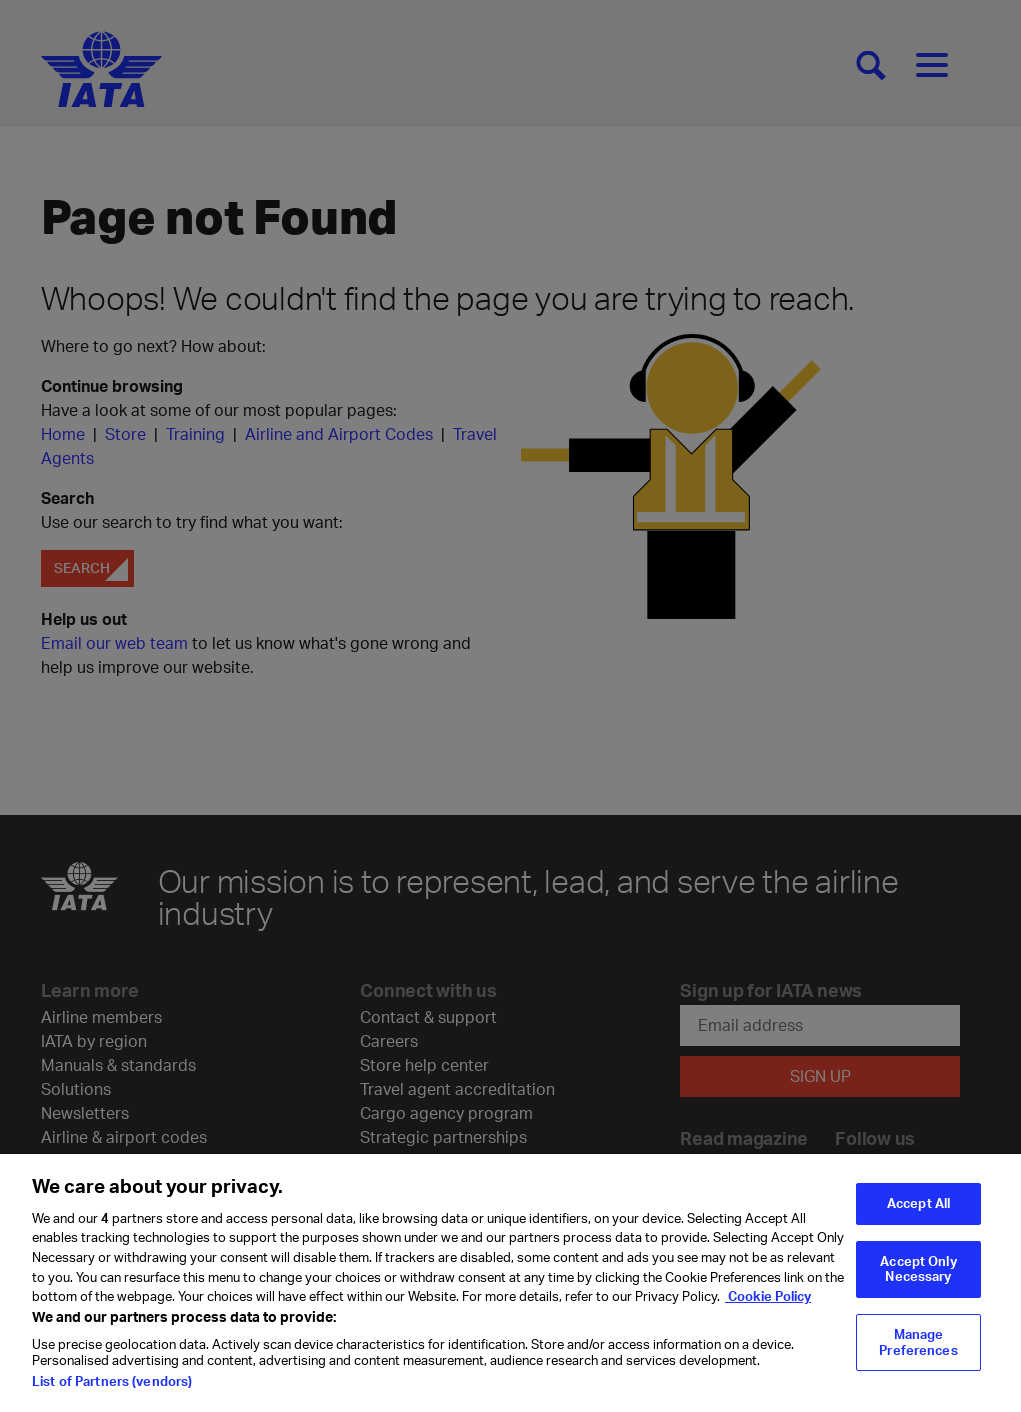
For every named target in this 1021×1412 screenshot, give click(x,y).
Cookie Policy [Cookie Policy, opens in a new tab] (768, 1303)
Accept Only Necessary (918, 1276)
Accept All (918, 1210)
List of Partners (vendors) (112, 1389)
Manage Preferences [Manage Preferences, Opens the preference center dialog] (918, 1349)
